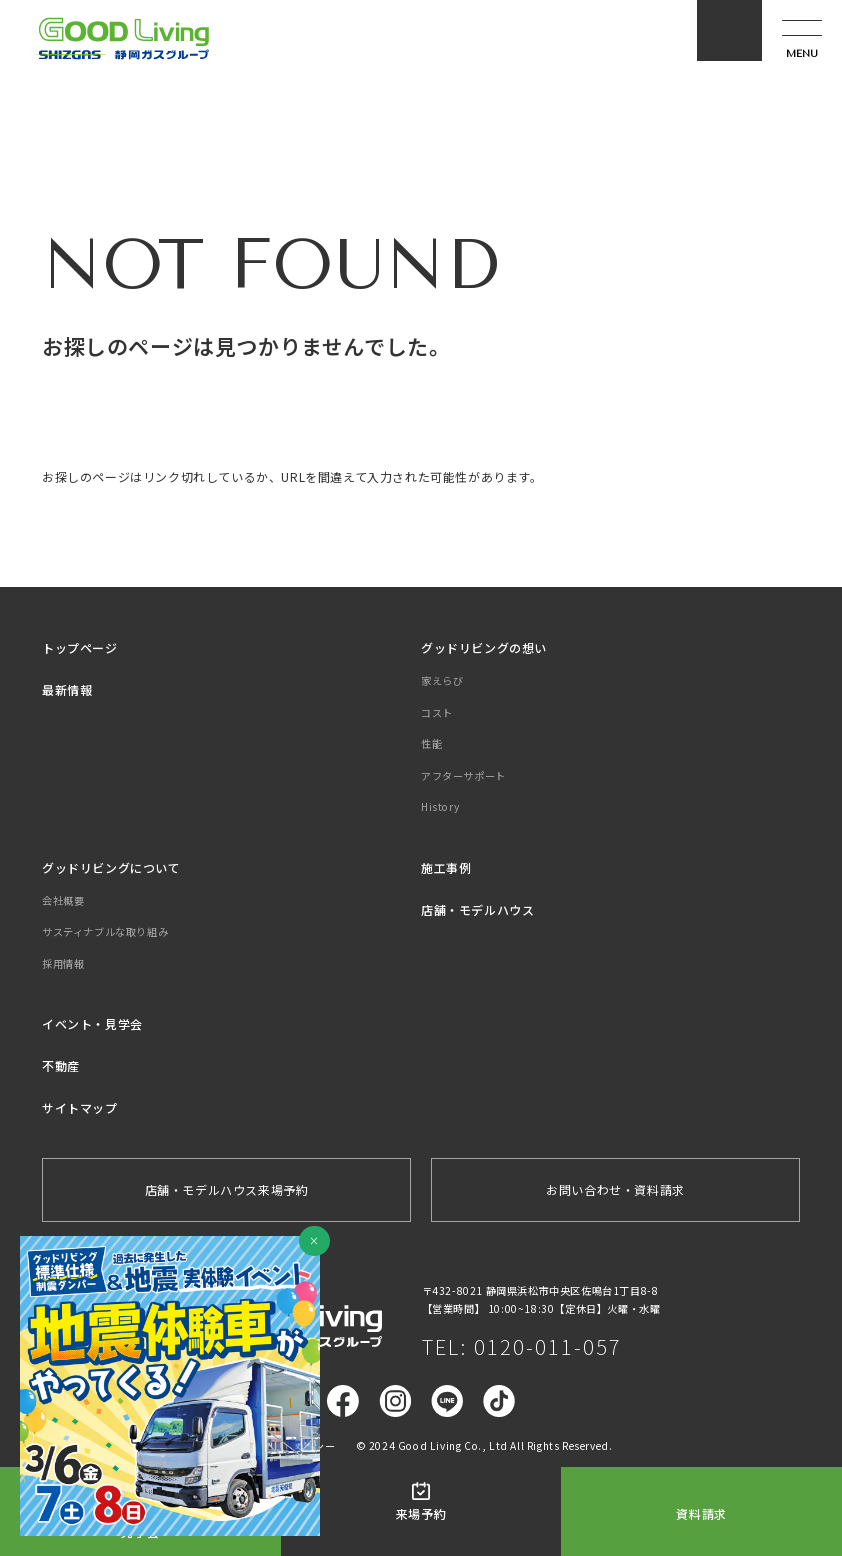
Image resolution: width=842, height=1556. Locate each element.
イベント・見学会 (92, 1023)
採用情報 (63, 963)
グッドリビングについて (111, 867)
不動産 (61, 1065)
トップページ (80, 647)
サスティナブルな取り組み (105, 931)
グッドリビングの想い (484, 647)
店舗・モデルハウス (477, 909)
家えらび (442, 680)
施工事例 (446, 867)
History (440, 806)
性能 (431, 743)
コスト (437, 712)
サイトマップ (80, 1107)
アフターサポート (463, 775)
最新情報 (67, 689)
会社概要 (63, 900)
